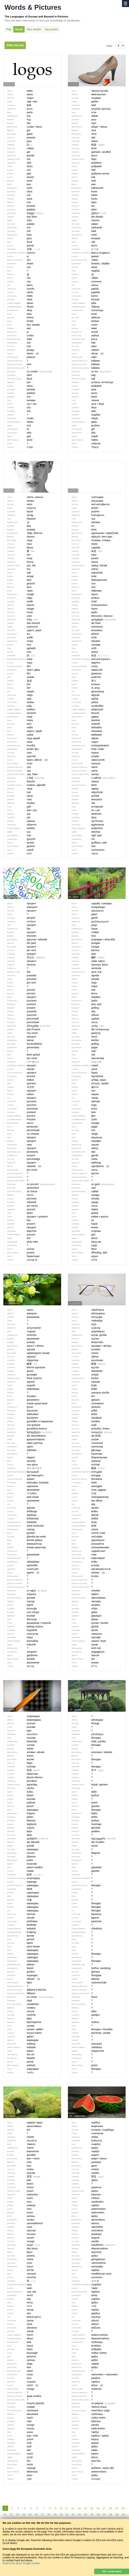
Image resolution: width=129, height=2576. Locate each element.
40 (123, 2514)
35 (91, 2514)
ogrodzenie (88, 1166)
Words (19, 29)
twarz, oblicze (25, 760)
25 (30, 2514)
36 (98, 2514)
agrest (21, 1572)
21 (4, 2514)
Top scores (51, 29)
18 (110, 2508)
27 (42, 2514)
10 (61, 2508)
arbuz (85, 2385)
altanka (86, 1979)
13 (79, 2508)
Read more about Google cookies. (22, 2563)
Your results (34, 29)
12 (72, 2508)
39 (116, 2514)
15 (91, 2508)
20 (123, 2508)
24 (23, 2514)
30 (61, 2514)
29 (55, 2514)
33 (79, 2514)
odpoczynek (89, 760)
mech (20, 2385)
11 (66, 2508)
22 (11, 2514)
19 (116, 2508)
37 (104, 2514)
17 (104, 2508)
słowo (21, 353)
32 (73, 2514)
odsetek (22, 1166)
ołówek (21, 1979)
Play (8, 29)
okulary (86, 1572)
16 (97, 2508)
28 (48, 2514)
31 (66, 2514)
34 (85, 2514)
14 (85, 2508)
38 (110, 2514)
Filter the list (15, 45)
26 (36, 2514)
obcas (85, 353)
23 (17, 2514)
